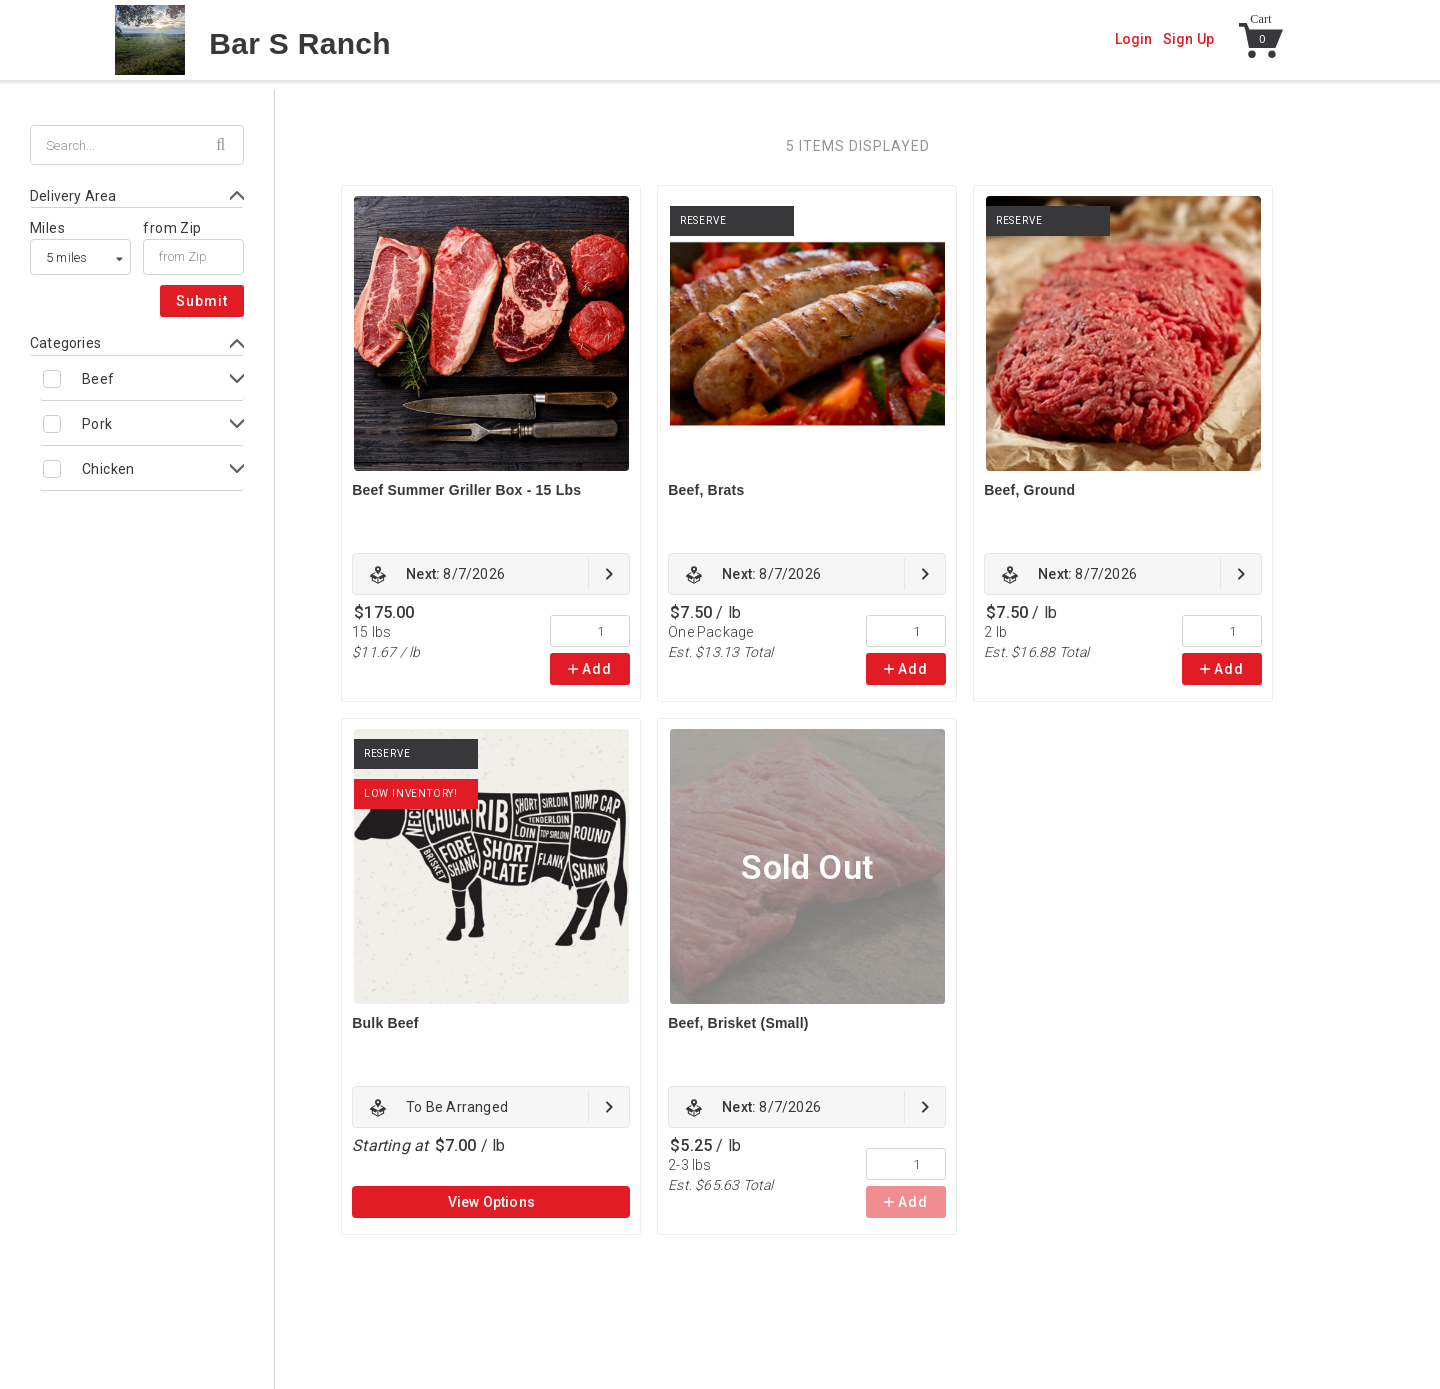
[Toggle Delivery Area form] (137, 196)
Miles (47, 228)
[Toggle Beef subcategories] (142, 378)
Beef (98, 379)
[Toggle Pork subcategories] (142, 423)
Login (1134, 39)
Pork (97, 424)
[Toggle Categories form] (137, 343)
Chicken (108, 469)
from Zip (172, 228)
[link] (491, 574)
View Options (491, 1202)
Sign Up (1188, 39)
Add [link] (590, 669)
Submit (202, 301)
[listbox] (80, 257)
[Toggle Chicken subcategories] (142, 468)
